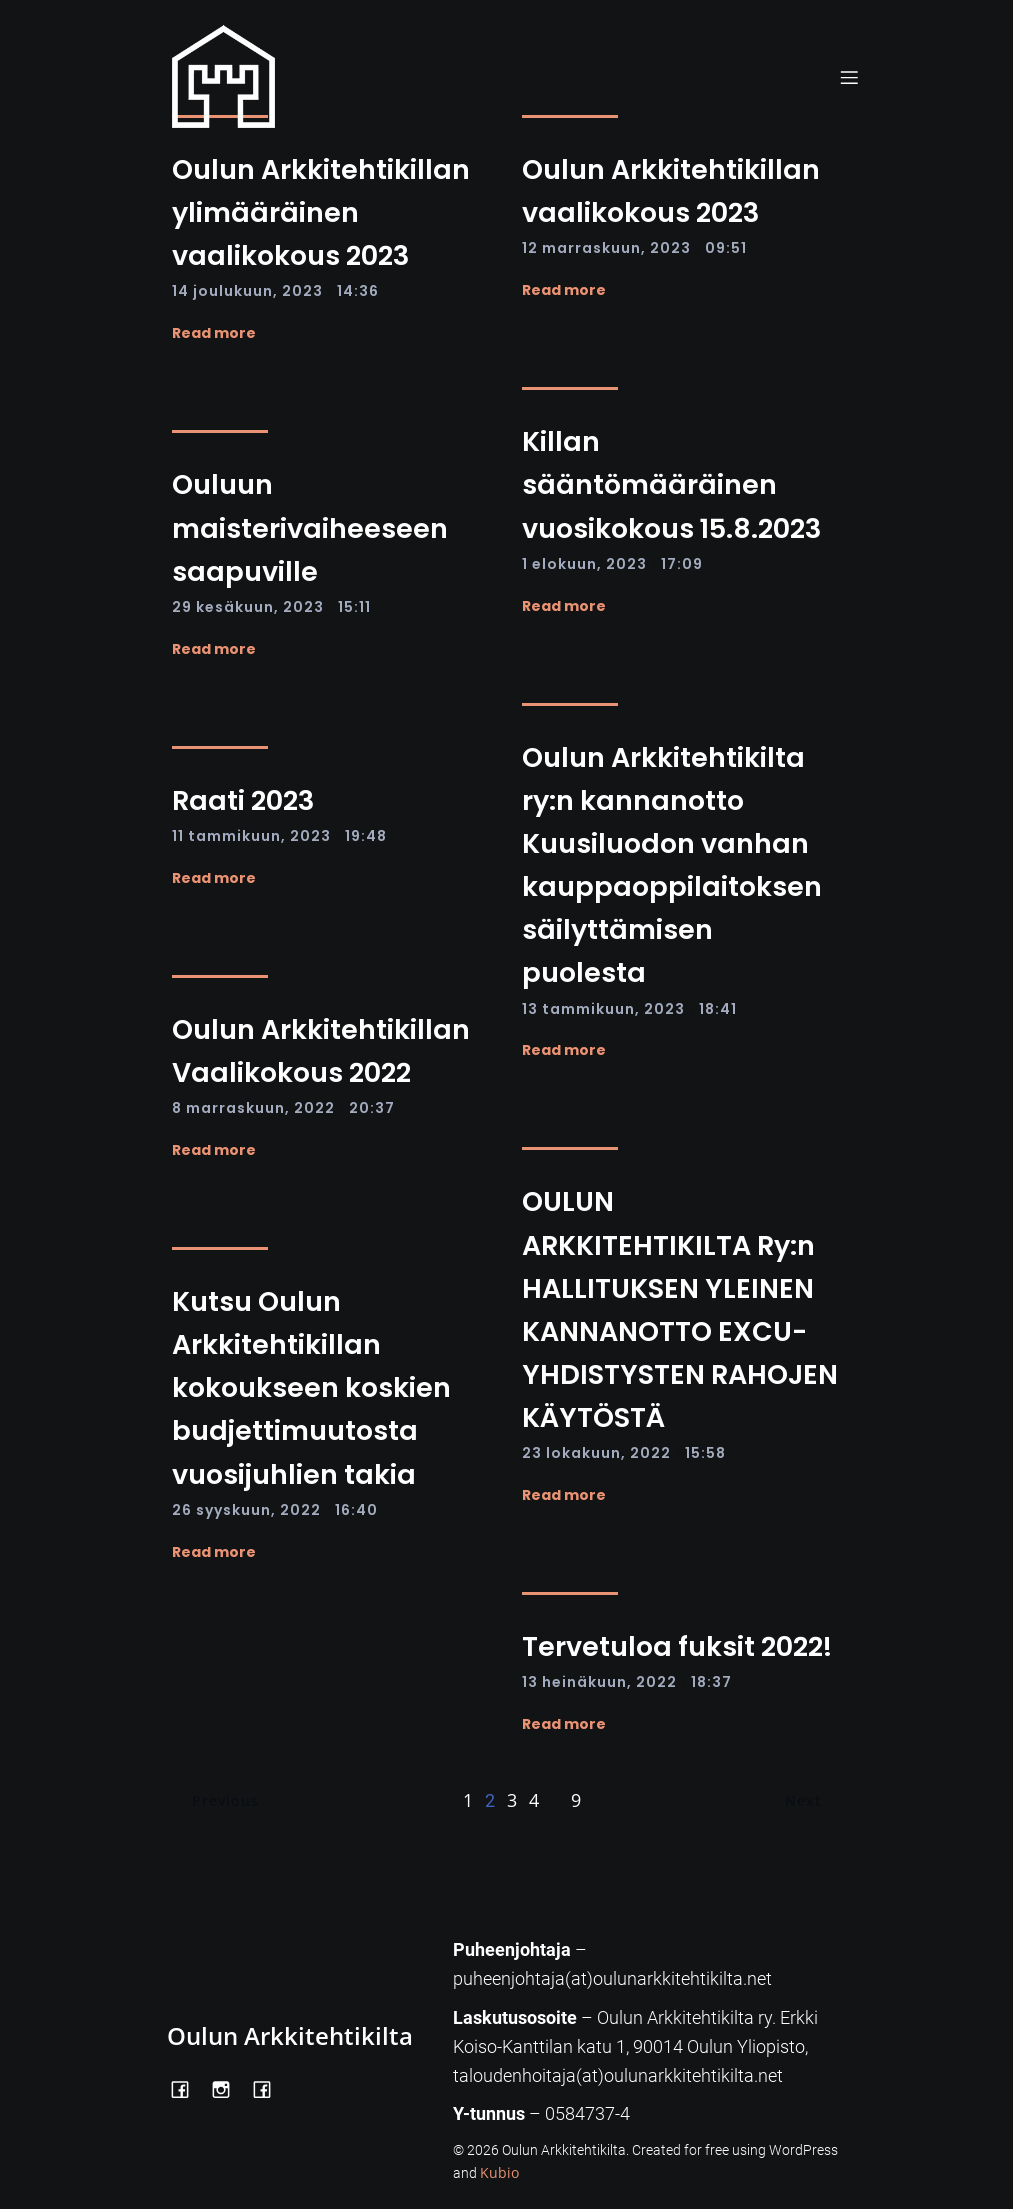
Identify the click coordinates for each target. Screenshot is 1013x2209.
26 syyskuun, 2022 (246, 1510)
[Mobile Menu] (850, 77)
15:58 (705, 1453)
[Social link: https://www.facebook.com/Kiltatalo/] (269, 2088)
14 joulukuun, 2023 (247, 291)
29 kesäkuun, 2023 (248, 607)
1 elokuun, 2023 (584, 564)
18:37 (711, 1682)
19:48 (366, 836)
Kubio (499, 2172)
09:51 (726, 248)
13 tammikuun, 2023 (603, 1009)
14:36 (358, 291)
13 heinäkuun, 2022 (599, 1682)
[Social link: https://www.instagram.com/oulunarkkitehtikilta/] (228, 2088)
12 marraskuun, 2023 (606, 248)
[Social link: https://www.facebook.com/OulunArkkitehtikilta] (187, 2088)
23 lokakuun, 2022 (596, 1453)
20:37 (372, 1108)
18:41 (718, 1009)
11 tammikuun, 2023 (251, 836)
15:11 (354, 607)
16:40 (356, 1510)
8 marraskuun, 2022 (253, 1108)
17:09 (682, 564)
